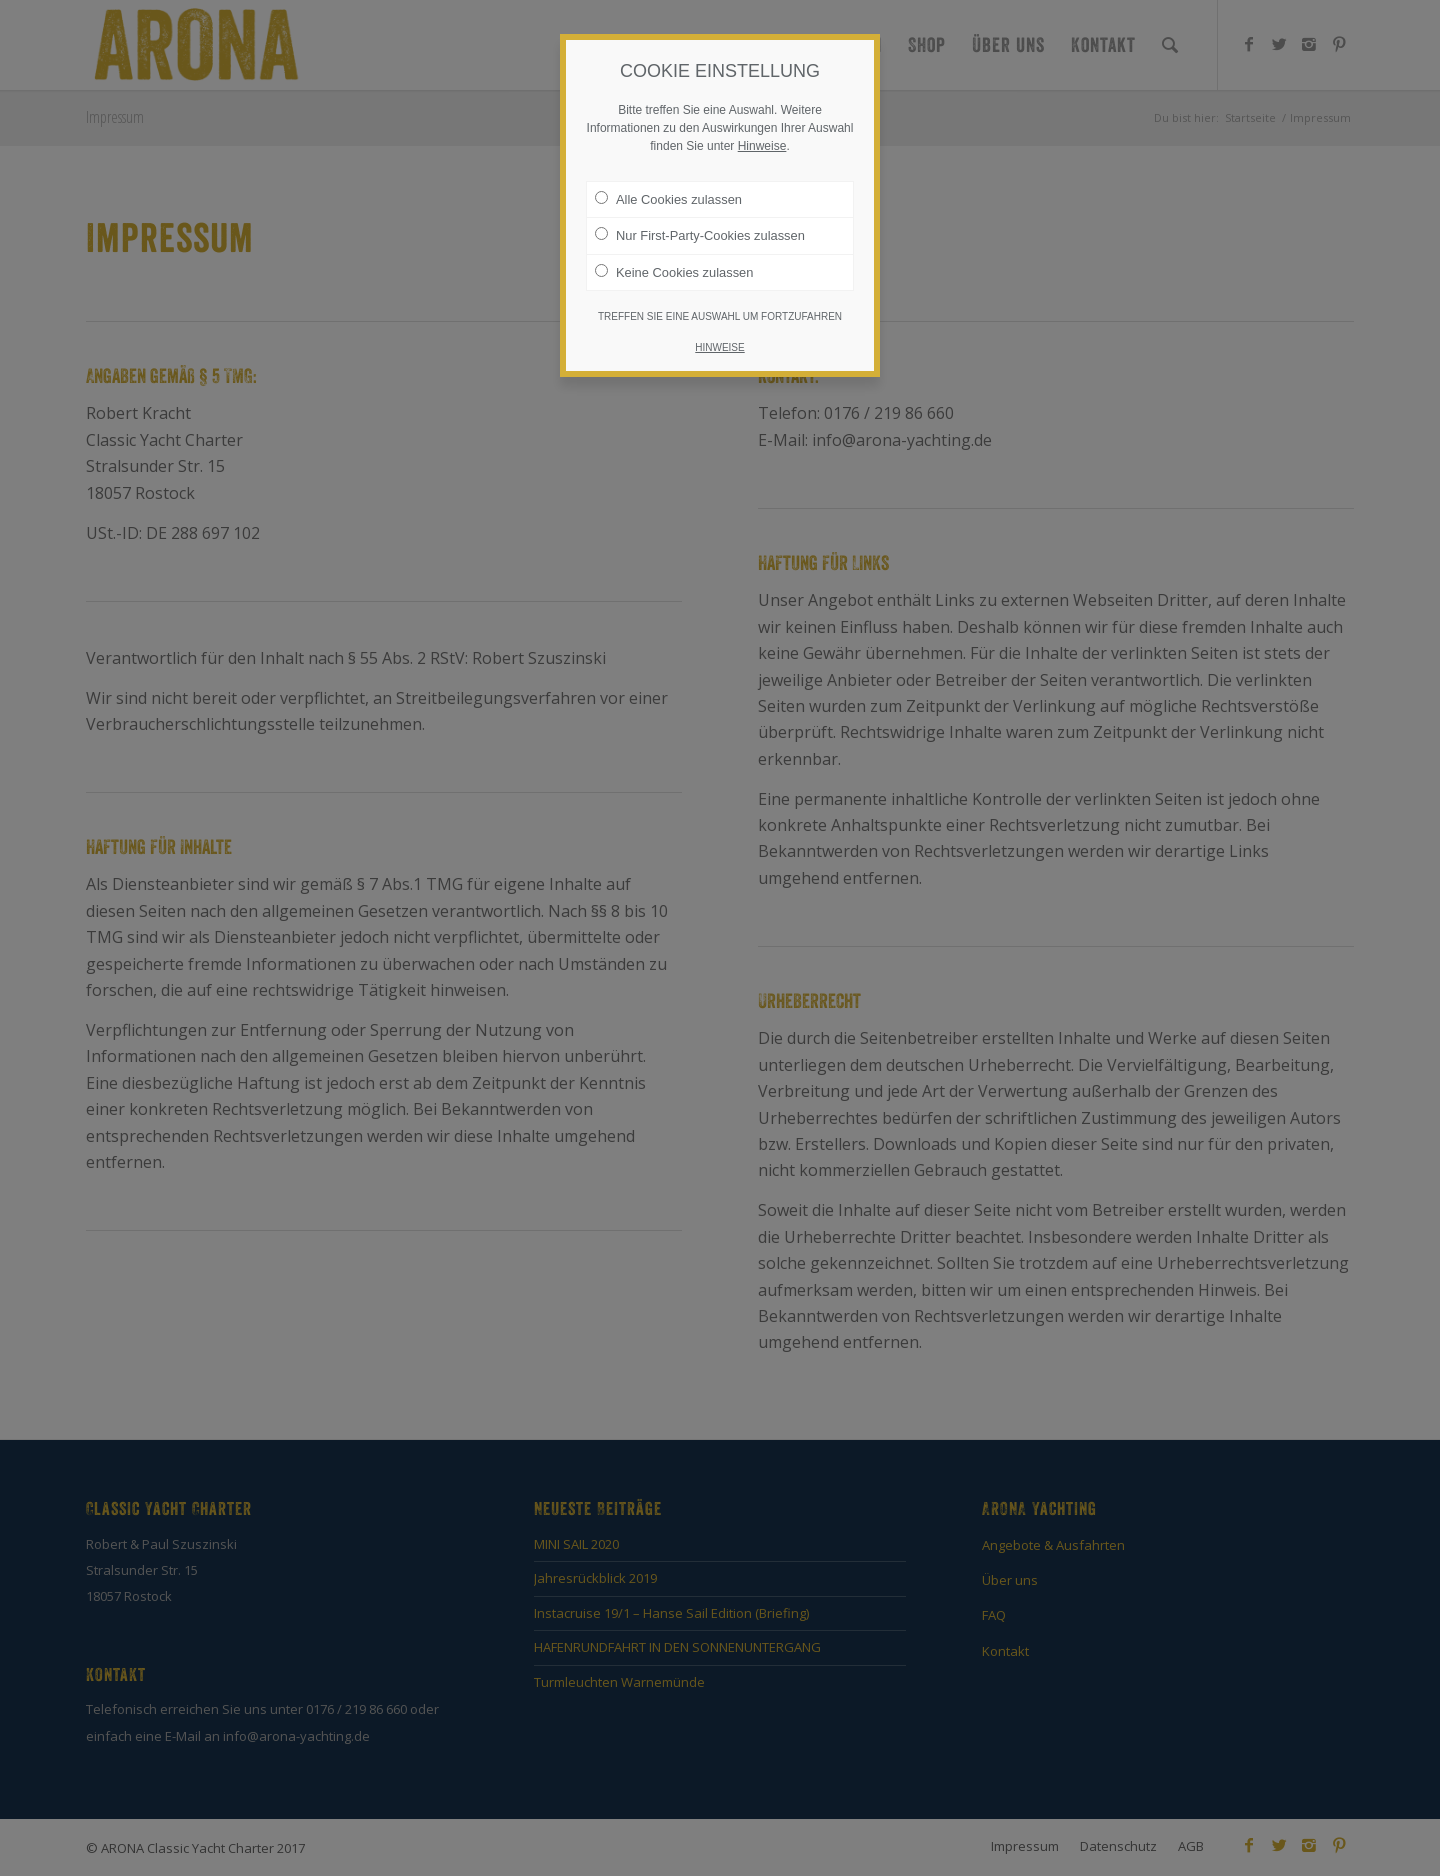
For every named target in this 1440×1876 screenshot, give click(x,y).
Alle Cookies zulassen (668, 199)
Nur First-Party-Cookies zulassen (700, 235)
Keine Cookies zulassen (674, 272)
